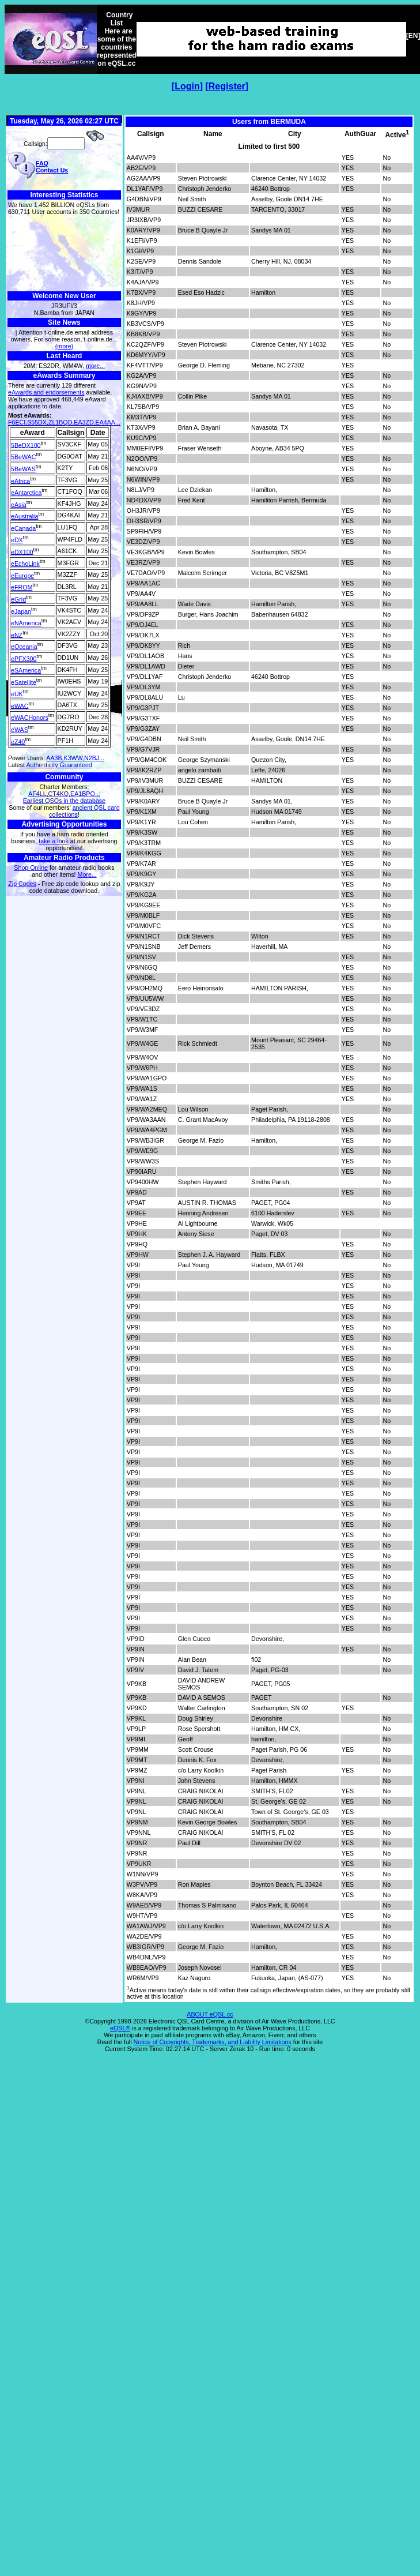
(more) (64, 346)
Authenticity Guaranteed (59, 764)
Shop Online (31, 867)
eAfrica (20, 480)
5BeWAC (23, 456)
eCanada (23, 527)
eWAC (19, 705)
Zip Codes (22, 883)
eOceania (24, 646)
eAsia (19, 504)
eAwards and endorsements (46, 392)
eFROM (21, 587)
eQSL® (120, 2028)
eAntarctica (26, 492)
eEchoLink (25, 563)
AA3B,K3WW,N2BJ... (75, 757)
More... (87, 874)
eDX (17, 539)
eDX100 (22, 551)
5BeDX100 (26, 444)
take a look (54, 841)
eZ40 (18, 741)
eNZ (16, 634)
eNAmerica (26, 622)
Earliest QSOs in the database (64, 800)
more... (95, 365)
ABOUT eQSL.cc (210, 2014)
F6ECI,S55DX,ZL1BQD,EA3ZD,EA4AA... (64, 422)
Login (187, 86)
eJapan (21, 610)
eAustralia (24, 516)
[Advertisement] (64, 253)
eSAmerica (26, 670)
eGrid (18, 599)
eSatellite (23, 681)
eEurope (22, 575)
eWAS (19, 729)
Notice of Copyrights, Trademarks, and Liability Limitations (213, 2041)
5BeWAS (23, 468)
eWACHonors (29, 717)
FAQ (42, 163)
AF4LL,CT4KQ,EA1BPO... (64, 793)
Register (227, 86)
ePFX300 (23, 658)
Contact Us (52, 170)
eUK (17, 693)
